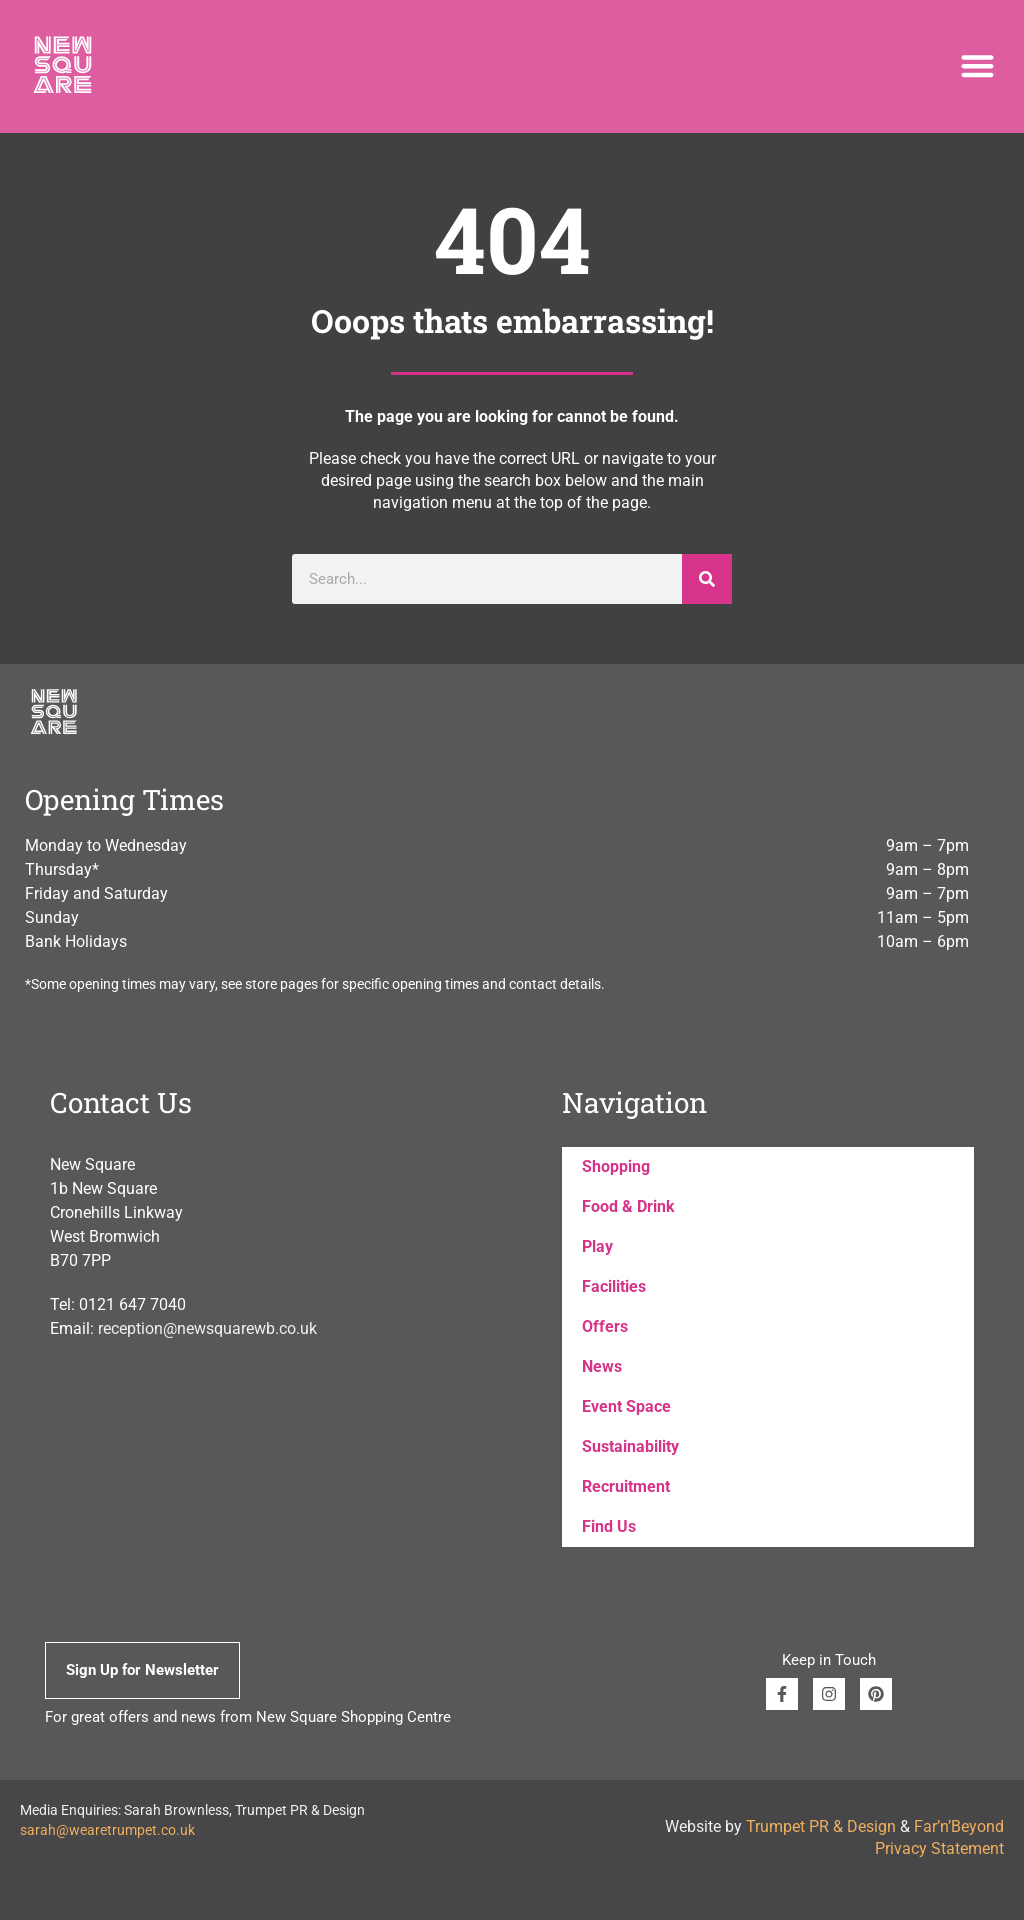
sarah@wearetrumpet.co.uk (107, 1830)
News (602, 1366)
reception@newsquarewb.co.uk (207, 1328)
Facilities (614, 1286)
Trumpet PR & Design (821, 1826)
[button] (977, 66)
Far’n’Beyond (959, 1826)
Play (597, 1246)
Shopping (616, 1166)
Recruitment (626, 1486)
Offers (605, 1326)
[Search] (707, 579)
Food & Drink (628, 1206)
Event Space (626, 1406)
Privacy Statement (939, 1848)
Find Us (609, 1526)
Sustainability (630, 1446)
